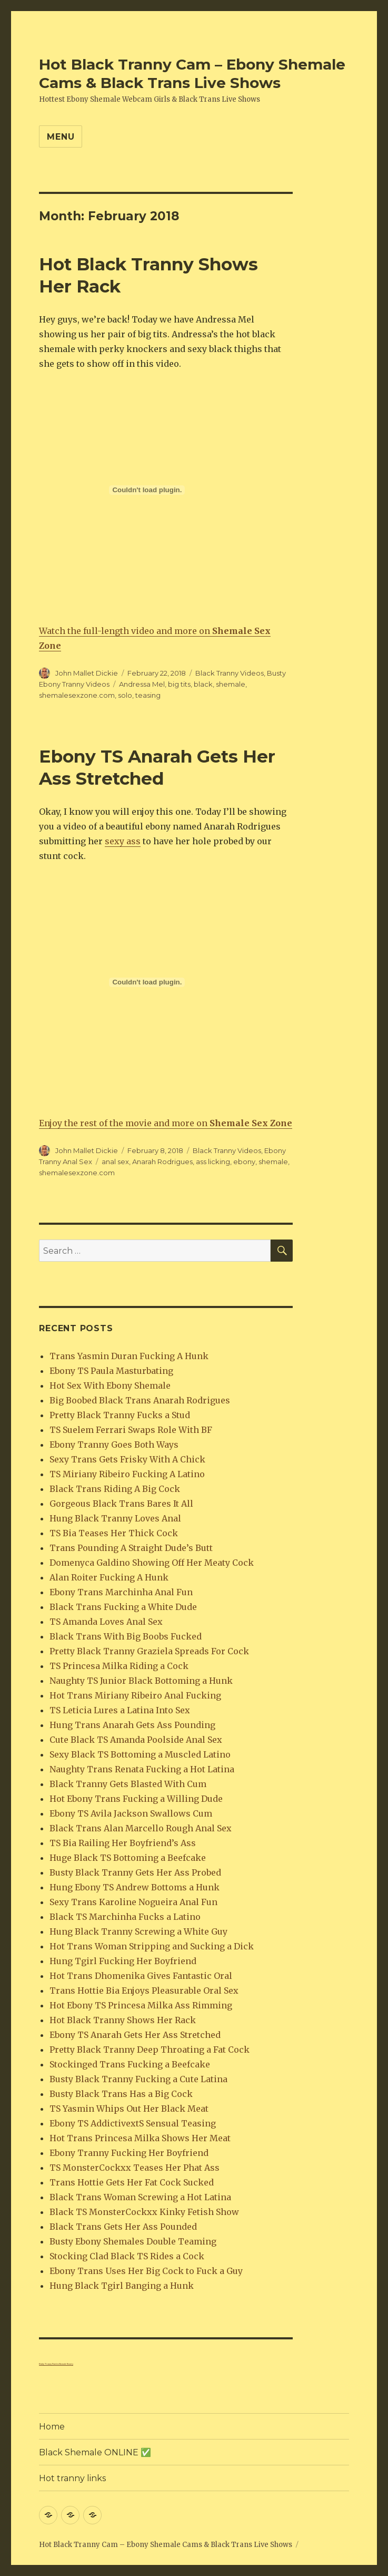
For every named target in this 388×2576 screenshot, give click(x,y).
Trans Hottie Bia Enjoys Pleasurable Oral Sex (143, 1990)
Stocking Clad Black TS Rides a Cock (126, 2256)
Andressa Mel (142, 684)
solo (125, 695)
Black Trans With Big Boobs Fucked (125, 1636)
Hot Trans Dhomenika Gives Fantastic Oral (140, 1975)
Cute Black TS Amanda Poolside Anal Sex (135, 1739)
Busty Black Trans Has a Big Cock (121, 2094)
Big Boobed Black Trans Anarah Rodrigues (139, 1400)
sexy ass (123, 841)
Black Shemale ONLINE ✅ (95, 2452)
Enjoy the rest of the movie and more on (165, 1123)
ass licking (213, 1161)
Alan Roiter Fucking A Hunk (108, 1577)
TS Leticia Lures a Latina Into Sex (119, 1710)
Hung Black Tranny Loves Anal (115, 1518)
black (203, 684)
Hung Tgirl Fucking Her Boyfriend (122, 1961)
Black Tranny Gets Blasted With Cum (127, 1784)
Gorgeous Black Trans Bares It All (121, 1503)
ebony (244, 1161)
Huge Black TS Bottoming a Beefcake (127, 1857)
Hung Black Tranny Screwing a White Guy (138, 1931)
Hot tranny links (72, 2478)
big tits (179, 684)
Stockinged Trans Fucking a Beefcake (129, 2064)
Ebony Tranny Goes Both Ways (113, 1444)
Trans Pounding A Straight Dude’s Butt (131, 1548)
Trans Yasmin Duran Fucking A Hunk (128, 1356)
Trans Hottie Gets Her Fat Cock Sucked (131, 2182)
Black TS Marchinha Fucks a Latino (125, 1916)
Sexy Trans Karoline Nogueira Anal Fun (133, 1902)
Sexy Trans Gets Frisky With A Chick (127, 1459)
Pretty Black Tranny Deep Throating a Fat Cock (149, 2049)
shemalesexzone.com (77, 695)
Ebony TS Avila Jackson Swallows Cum (130, 1813)
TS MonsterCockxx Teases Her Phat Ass (134, 2167)
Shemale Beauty (66, 2364)
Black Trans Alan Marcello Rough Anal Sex (140, 1828)
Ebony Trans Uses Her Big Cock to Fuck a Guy (146, 2271)
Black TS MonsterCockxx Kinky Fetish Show (144, 2212)
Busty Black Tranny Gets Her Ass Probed (135, 1872)
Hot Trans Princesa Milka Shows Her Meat (140, 2138)
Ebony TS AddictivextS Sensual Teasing (132, 2123)
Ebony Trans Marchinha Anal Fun (121, 1592)
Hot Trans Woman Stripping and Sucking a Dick (151, 1946)
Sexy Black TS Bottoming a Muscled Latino (140, 1754)
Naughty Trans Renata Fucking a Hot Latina (141, 1769)
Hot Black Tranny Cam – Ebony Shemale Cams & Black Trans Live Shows (192, 73)
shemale (230, 684)
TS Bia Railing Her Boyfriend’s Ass (122, 1843)
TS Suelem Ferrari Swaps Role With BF (130, 1429)
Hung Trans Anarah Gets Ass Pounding (132, 1725)
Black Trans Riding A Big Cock (114, 1489)
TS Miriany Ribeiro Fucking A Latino (127, 1474)
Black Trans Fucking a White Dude (123, 1607)
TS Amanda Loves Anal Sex (106, 1621)
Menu (60, 137)
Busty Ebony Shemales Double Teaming (132, 2241)
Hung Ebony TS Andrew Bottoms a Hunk (134, 1887)
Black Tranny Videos (229, 673)
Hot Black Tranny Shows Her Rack (122, 2020)
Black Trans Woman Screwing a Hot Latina (140, 2197)
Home (52, 2427)
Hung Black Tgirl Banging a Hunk (121, 2285)
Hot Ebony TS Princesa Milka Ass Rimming (140, 2005)
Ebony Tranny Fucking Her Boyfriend (128, 2153)
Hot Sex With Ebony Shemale (110, 1385)
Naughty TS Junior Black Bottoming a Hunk (141, 1680)
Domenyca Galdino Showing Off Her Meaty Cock (151, 1562)
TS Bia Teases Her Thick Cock (113, 1533)
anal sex (115, 1161)
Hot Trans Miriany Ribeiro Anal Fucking (135, 1695)
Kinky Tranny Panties (49, 2364)
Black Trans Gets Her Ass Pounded (123, 2226)
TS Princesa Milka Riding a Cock (118, 1666)
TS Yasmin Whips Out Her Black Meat (128, 2108)
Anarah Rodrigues (162, 1161)
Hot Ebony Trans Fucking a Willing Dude (136, 1798)
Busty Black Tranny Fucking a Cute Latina (138, 2079)
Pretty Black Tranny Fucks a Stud (119, 1415)
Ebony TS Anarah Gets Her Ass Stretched (135, 2034)
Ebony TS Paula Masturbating (111, 1370)
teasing (148, 695)
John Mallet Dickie (86, 673)
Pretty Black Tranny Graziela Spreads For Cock (149, 1651)
